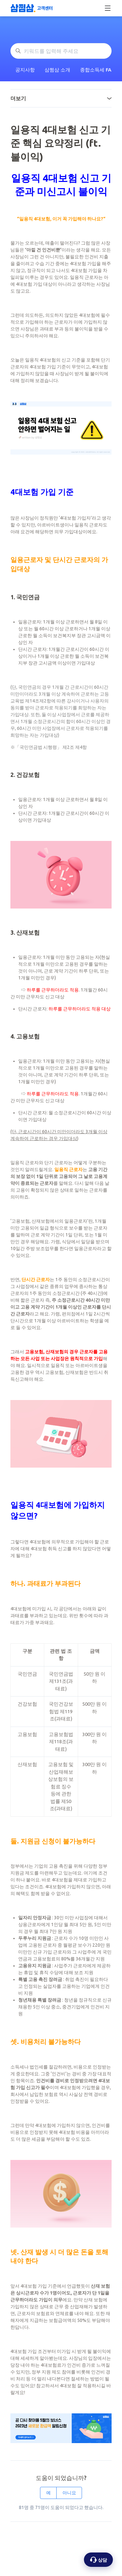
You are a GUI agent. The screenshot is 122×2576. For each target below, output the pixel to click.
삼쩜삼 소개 (57, 69)
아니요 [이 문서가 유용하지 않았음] (69, 2492)
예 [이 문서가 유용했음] (48, 2492)
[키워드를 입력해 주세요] (61, 51)
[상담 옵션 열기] (98, 2559)
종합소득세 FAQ (97, 69)
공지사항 (25, 69)
